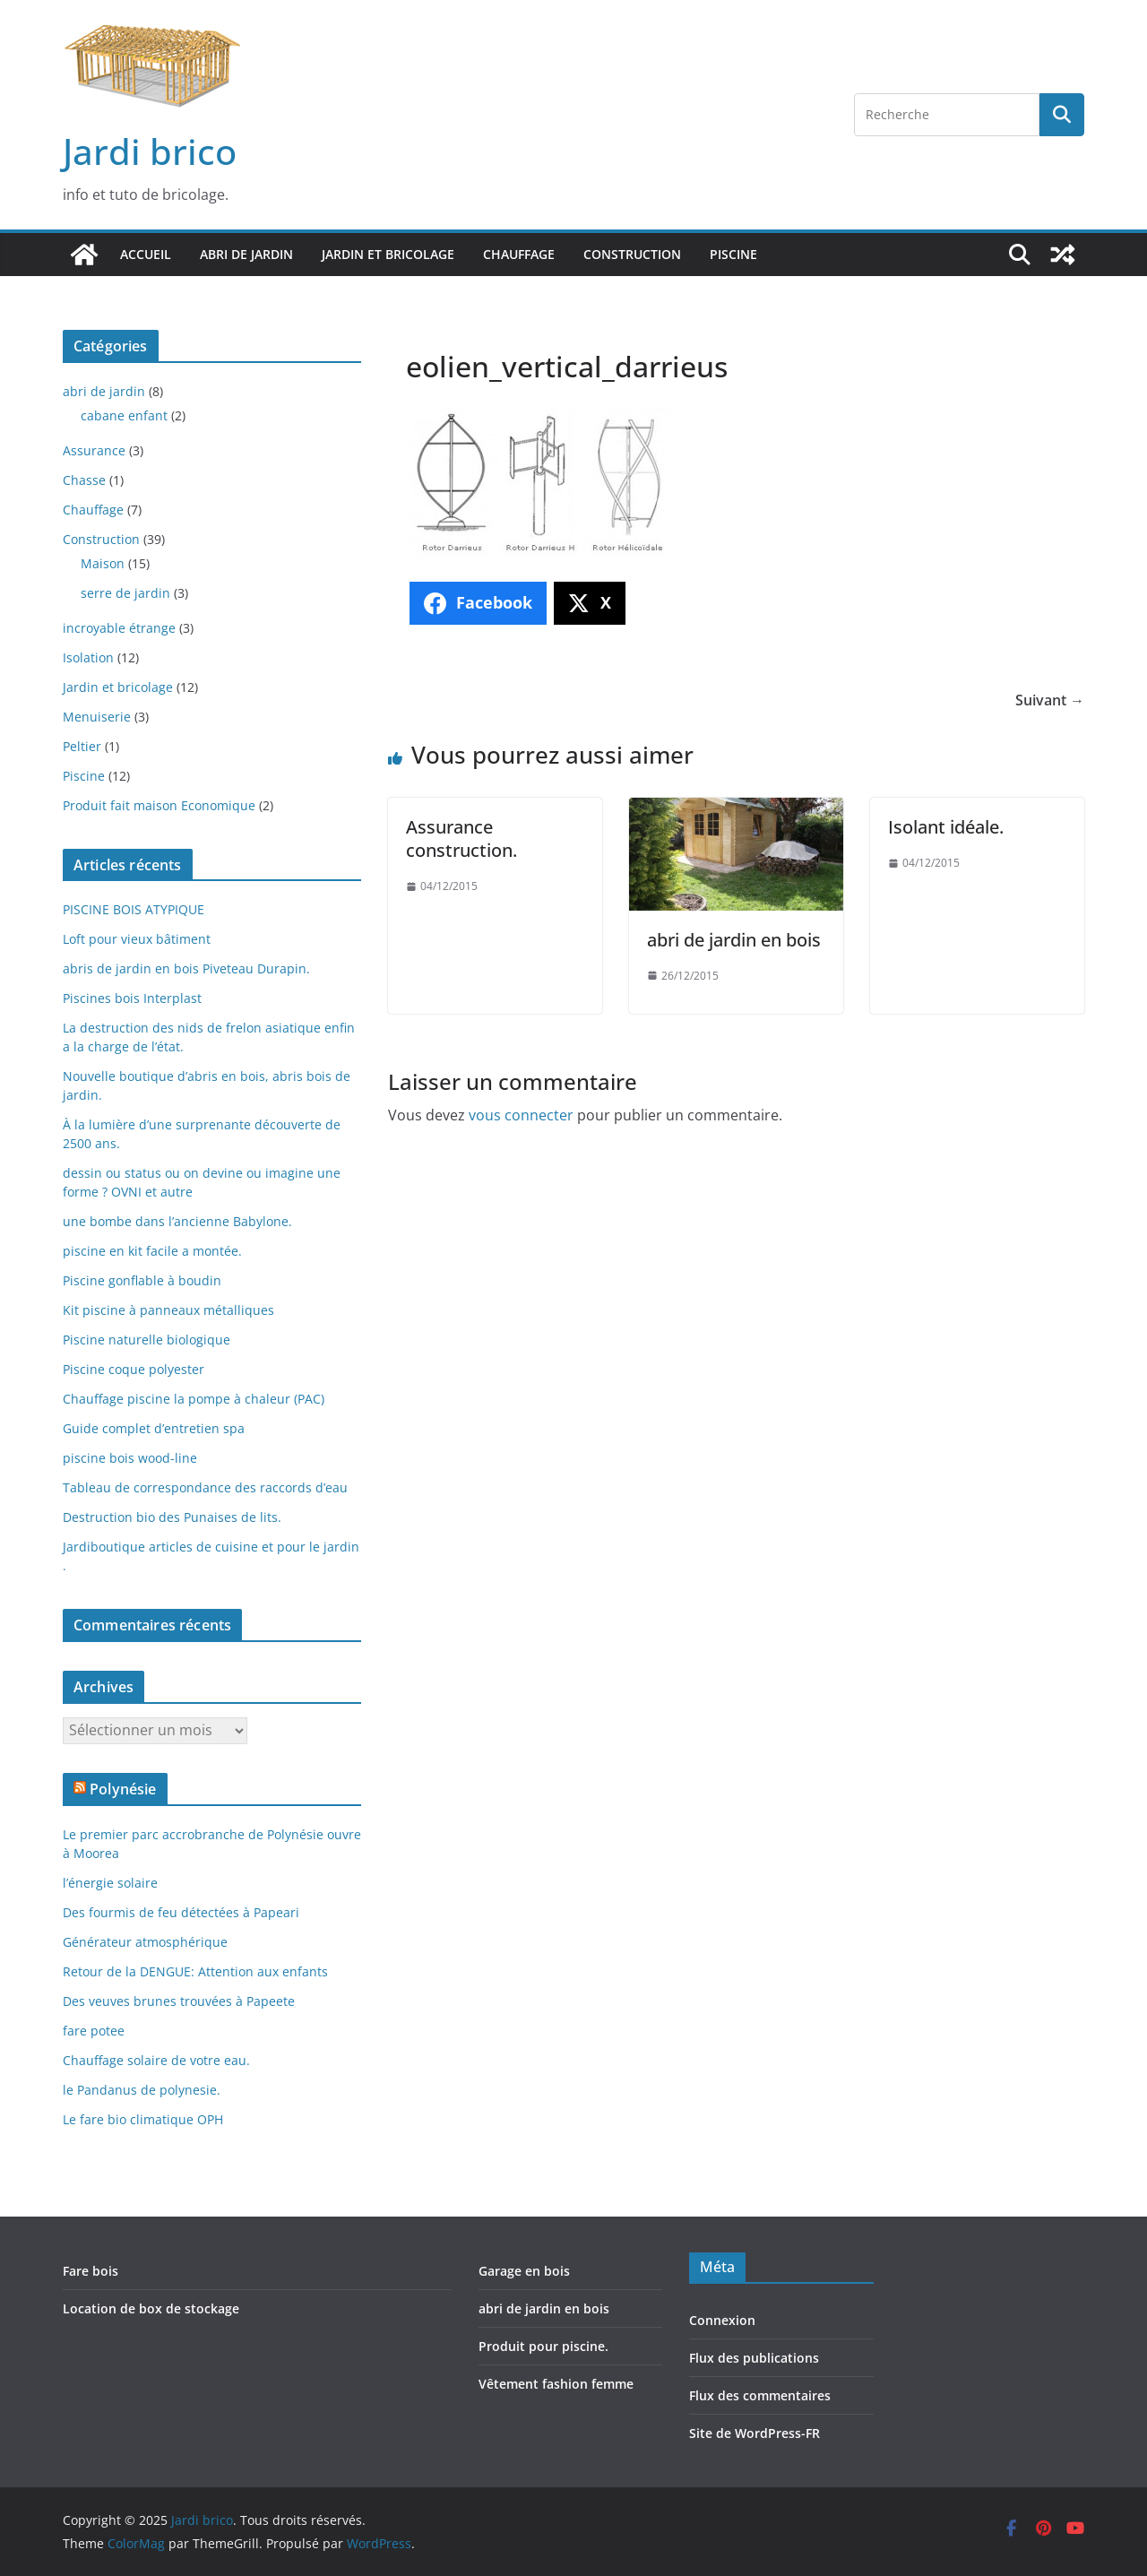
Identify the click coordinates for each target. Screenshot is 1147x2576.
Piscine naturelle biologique (146, 1339)
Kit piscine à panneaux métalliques (168, 1309)
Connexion (722, 2320)
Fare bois (90, 2270)
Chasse (84, 479)
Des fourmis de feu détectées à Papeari (181, 1912)
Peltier (82, 746)
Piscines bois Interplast (132, 998)
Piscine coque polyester (133, 1369)
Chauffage (519, 254)
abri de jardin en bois (734, 940)
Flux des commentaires (760, 2395)
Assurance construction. (461, 838)
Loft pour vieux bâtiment (137, 938)
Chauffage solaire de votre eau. (156, 2060)
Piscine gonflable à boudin (142, 1280)
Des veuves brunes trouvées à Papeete (179, 2001)
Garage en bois (524, 2270)
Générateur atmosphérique (145, 1941)
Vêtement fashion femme (556, 2383)
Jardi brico (150, 151)
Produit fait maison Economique (159, 805)
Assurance (94, 450)
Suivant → (1049, 700)
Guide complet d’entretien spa (154, 1428)
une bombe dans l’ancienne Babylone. (177, 1221)
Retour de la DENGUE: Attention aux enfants (195, 1971)
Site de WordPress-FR (754, 2433)
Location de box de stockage (151, 2308)
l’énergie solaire (110, 1882)
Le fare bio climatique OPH (143, 2119)
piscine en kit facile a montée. (152, 1250)
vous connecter (521, 1115)
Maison (103, 563)
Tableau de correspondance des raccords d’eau (205, 1487)
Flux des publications (754, 2357)
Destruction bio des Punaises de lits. (172, 1517)
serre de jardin (125, 592)
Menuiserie (97, 716)
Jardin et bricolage (388, 254)
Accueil (145, 254)
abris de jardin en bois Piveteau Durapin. (186, 968)
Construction (632, 254)
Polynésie (123, 1789)
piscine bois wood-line (130, 1457)
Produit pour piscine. (543, 2346)
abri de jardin (246, 254)
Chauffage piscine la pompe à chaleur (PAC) (193, 1398)
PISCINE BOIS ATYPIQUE (133, 909)
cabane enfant (124, 415)
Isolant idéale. (946, 827)
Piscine (733, 254)
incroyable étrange (119, 627)
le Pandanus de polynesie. (141, 2089)
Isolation (88, 657)
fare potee (94, 2030)
